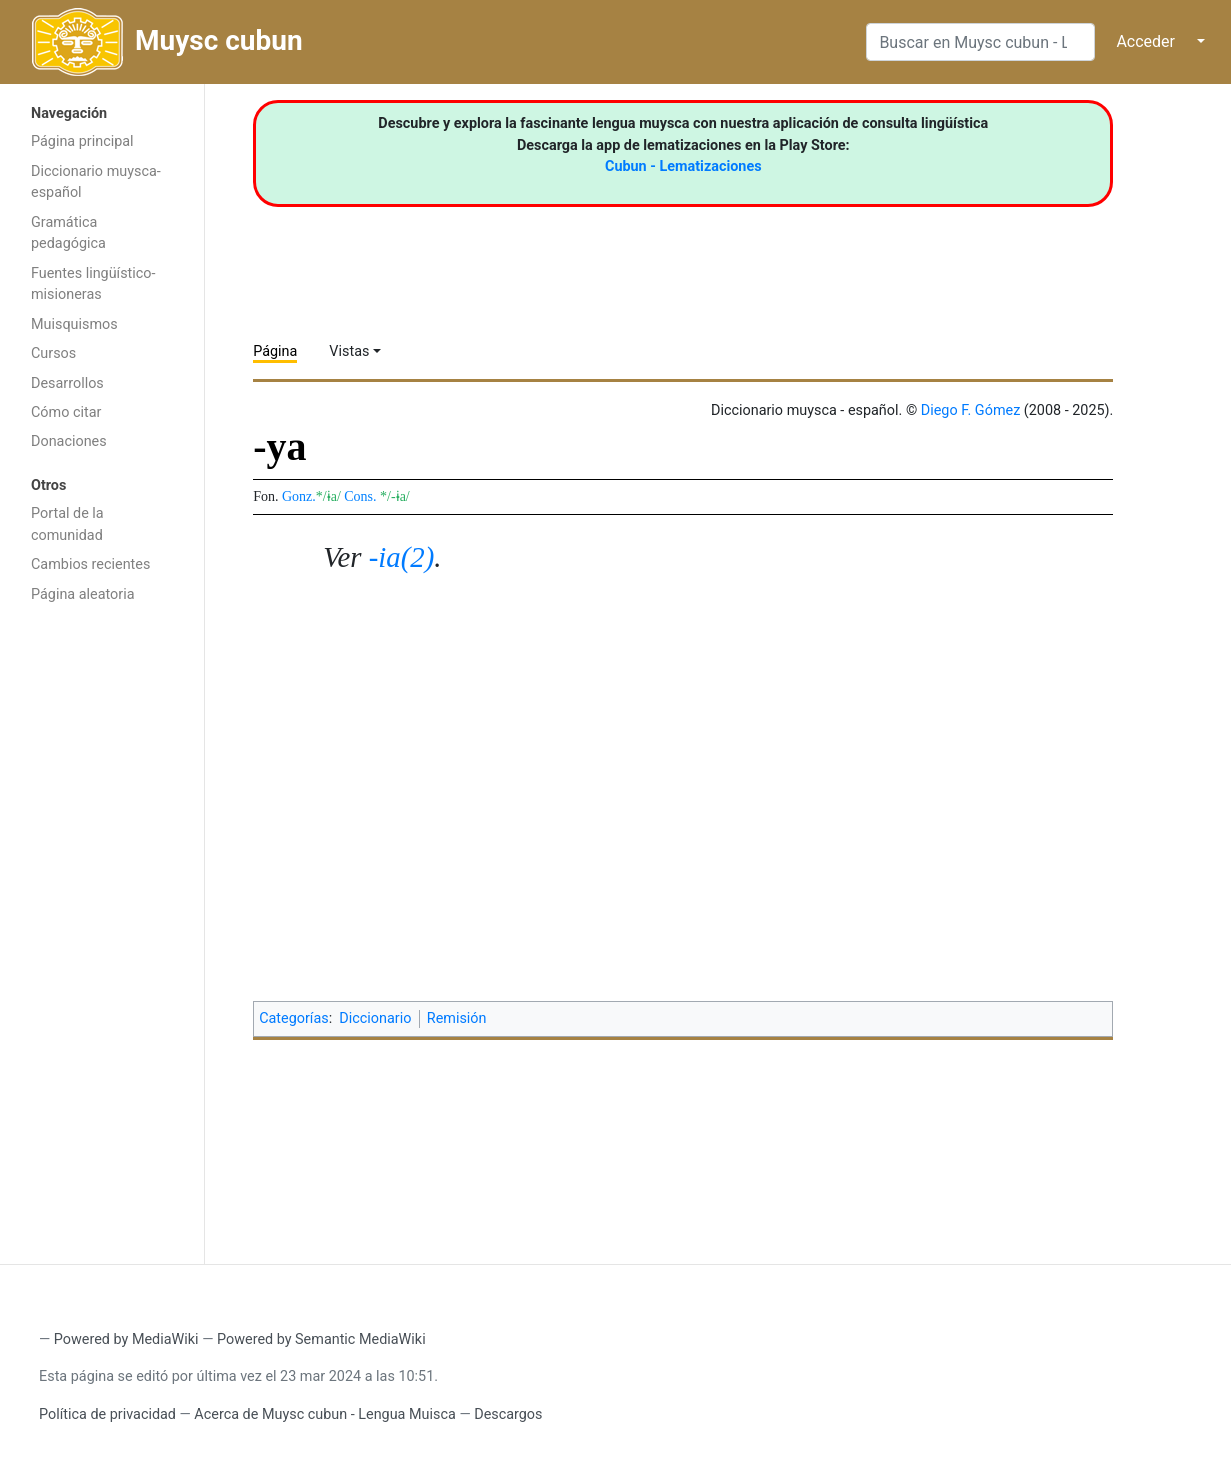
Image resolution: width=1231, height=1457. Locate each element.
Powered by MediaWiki (126, 1339)
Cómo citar (66, 412)
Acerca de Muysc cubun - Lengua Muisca (324, 1414)
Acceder (1145, 41)
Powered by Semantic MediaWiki (321, 1339)
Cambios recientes (90, 564)
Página (275, 351)
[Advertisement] (102, 932)
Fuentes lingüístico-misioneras (93, 284)
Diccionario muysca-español (96, 182)
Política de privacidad (107, 1414)
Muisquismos (74, 324)
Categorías (294, 1018)
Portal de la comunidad (67, 524)
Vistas (349, 351)
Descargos (508, 1414)
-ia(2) (402, 557)
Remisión (457, 1018)
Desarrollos (67, 383)
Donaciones (69, 441)
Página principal (82, 141)
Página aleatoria (83, 594)
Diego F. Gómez (971, 410)
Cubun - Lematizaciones (683, 166)
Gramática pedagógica (68, 233)
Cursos (53, 353)
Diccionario (375, 1018)
